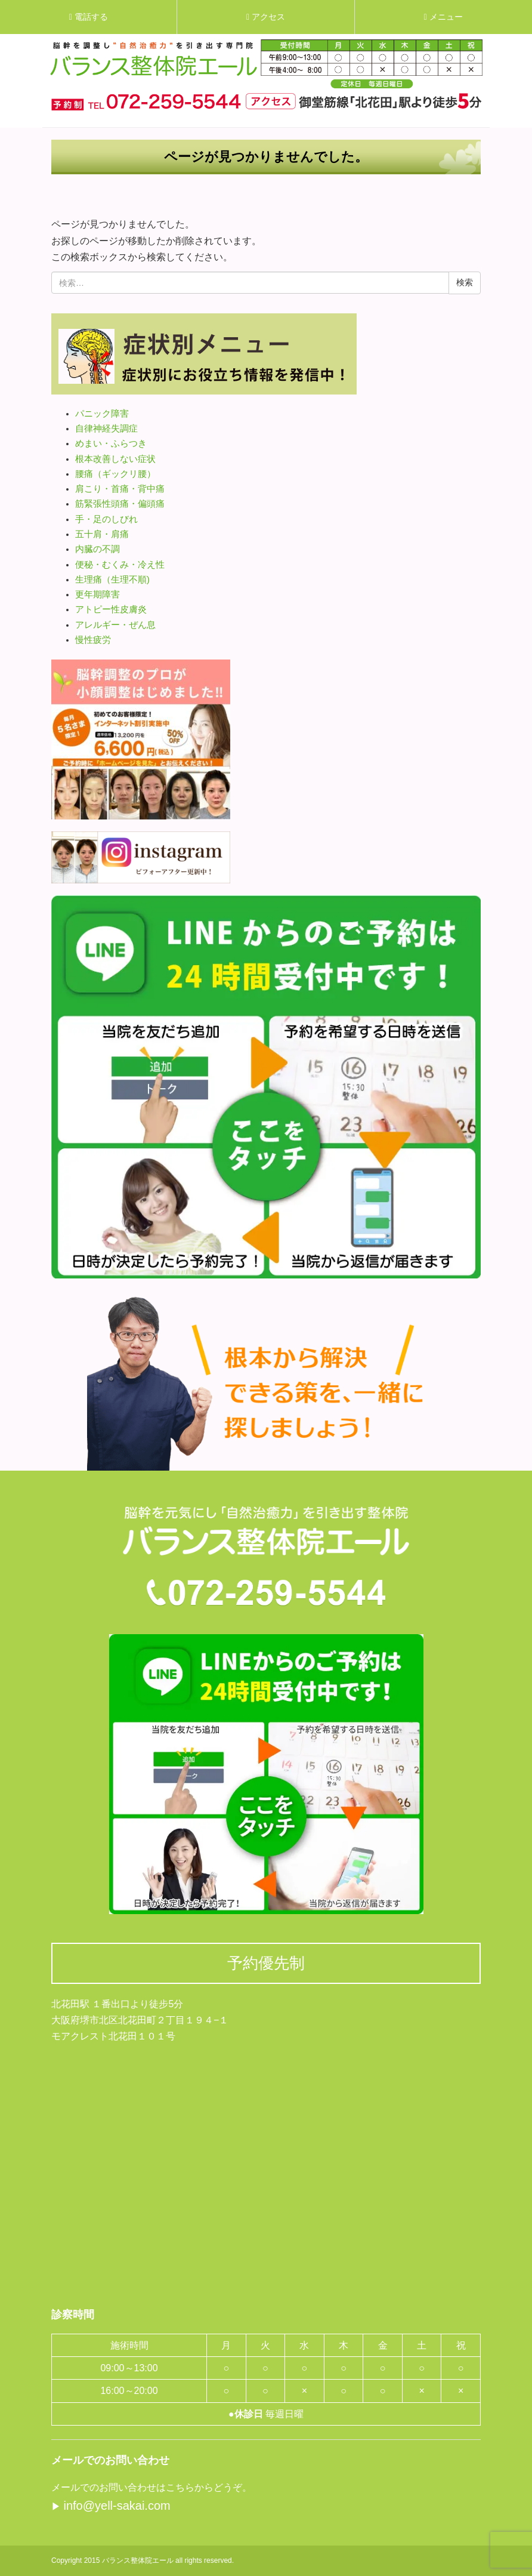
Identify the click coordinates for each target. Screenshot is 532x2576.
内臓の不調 (97, 549)
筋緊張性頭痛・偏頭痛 (120, 504)
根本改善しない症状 (115, 459)
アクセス (265, 17)
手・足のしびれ (106, 519)
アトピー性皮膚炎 (111, 609)
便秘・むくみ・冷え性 (120, 564)
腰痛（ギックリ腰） (115, 474)
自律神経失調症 (106, 428)
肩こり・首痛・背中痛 (120, 489)
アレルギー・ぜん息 (115, 625)
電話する (88, 17)
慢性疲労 (93, 640)
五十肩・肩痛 (102, 534)
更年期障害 (97, 594)
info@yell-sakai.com (116, 2505)
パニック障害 (102, 413)
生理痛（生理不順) (112, 579)
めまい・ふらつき (111, 443)
